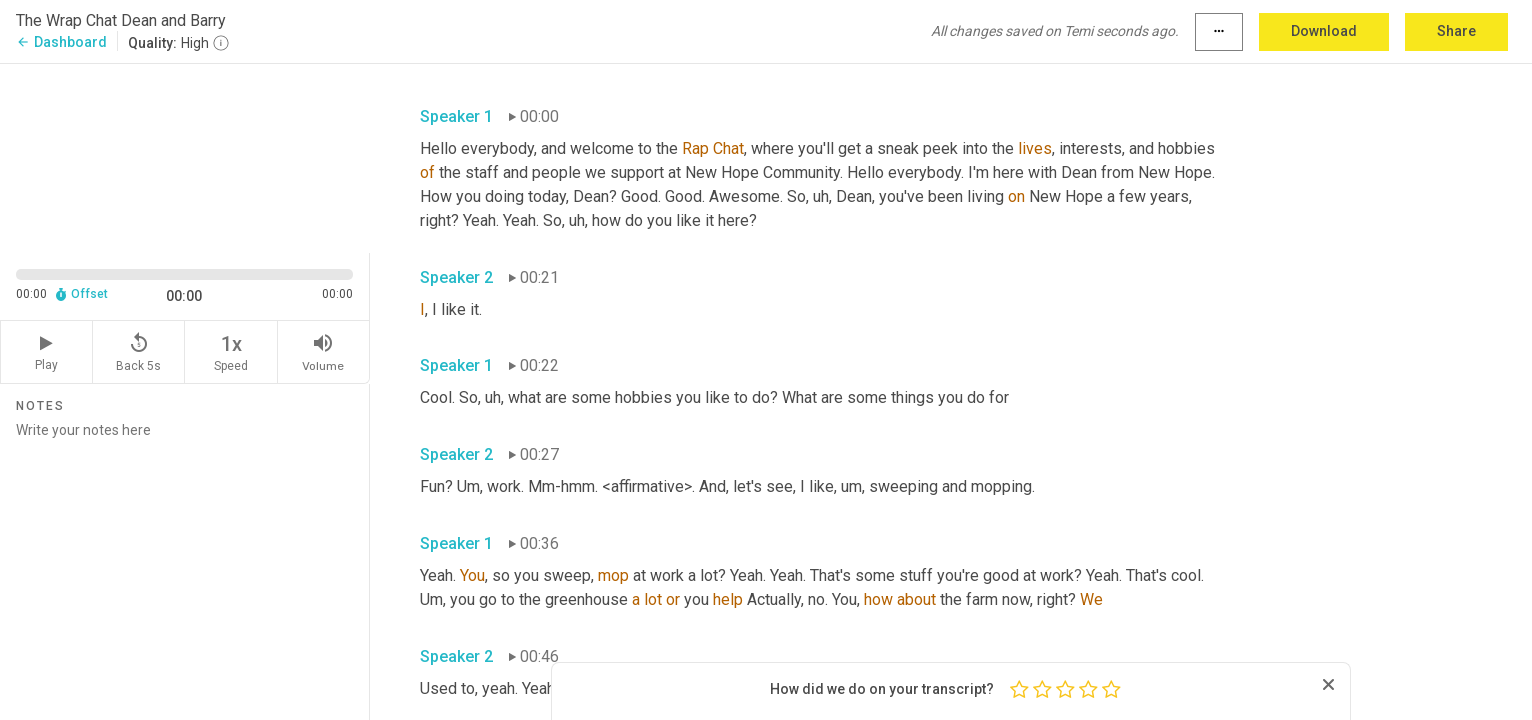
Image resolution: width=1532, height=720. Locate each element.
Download (1324, 31)
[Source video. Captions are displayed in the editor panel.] (185, 156)
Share (1456, 31)
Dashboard (61, 42)
